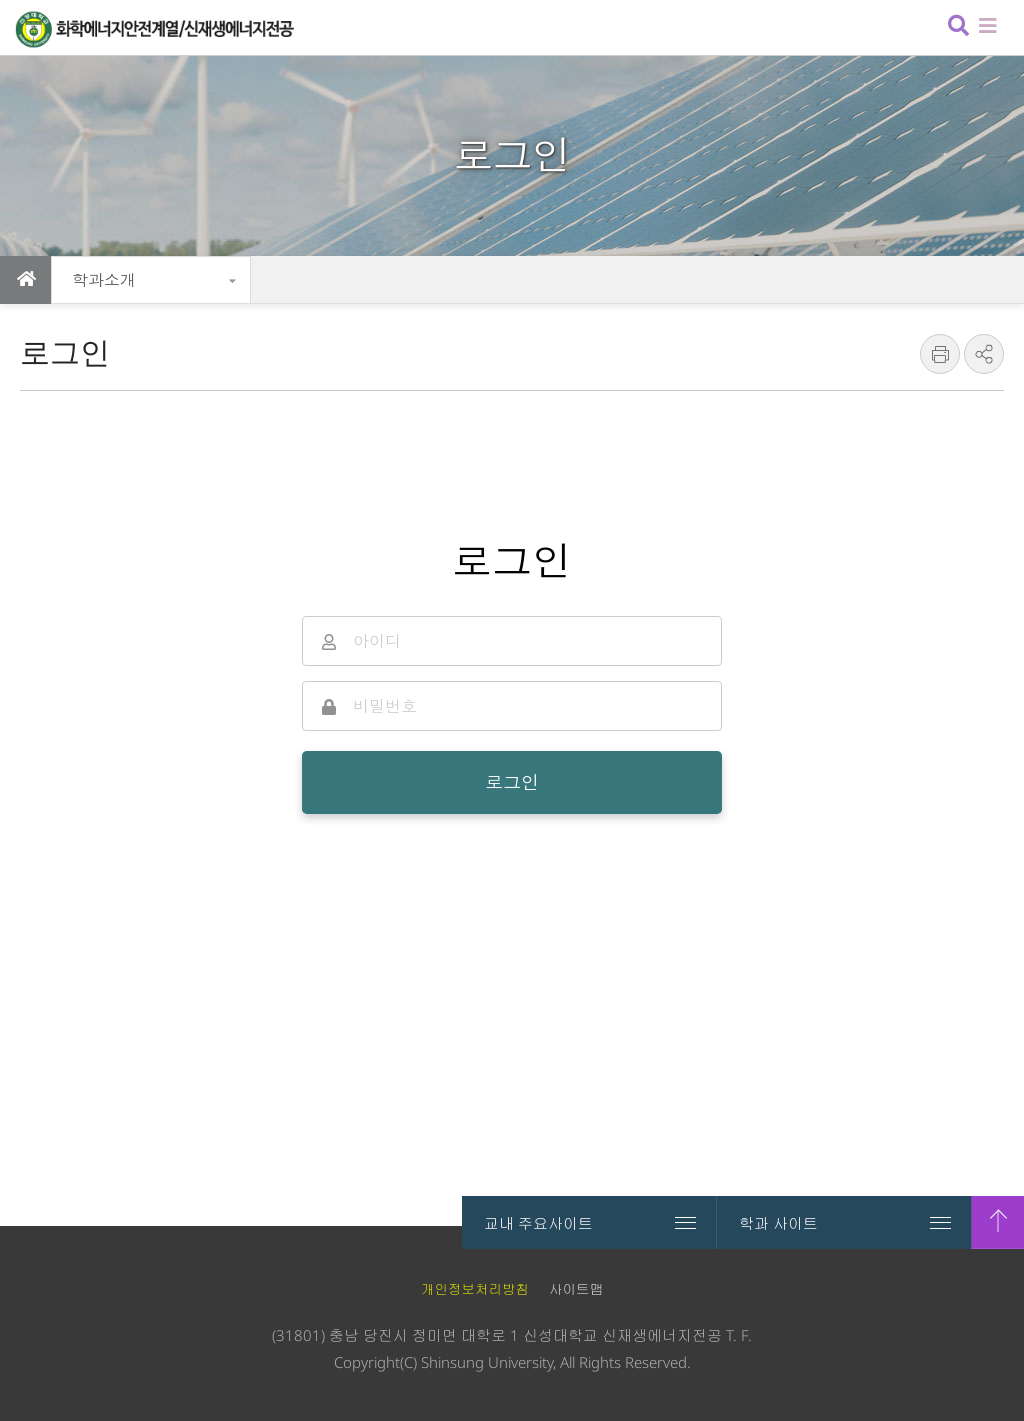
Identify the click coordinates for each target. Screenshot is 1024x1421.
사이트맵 (576, 1289)
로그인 (512, 782)
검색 (956, 27)
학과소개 (104, 280)
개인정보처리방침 (475, 1289)
